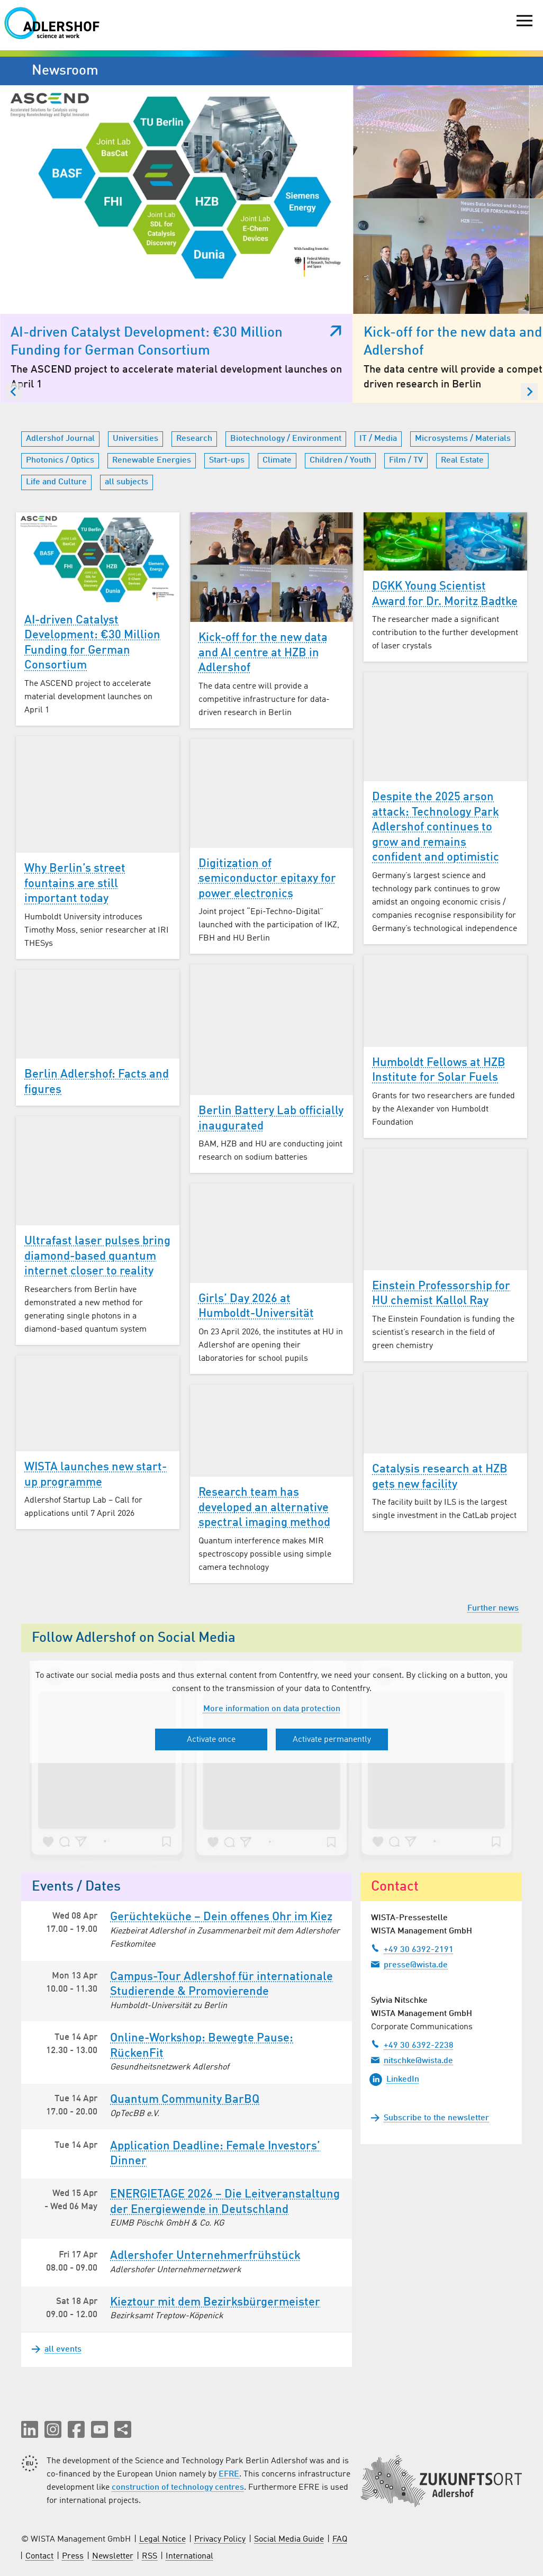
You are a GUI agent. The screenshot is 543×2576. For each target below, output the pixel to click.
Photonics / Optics (60, 379)
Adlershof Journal (60, 358)
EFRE (229, 2394)
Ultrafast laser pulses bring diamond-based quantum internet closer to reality (97, 1175)
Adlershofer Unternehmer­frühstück (205, 2175)
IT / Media (378, 358)
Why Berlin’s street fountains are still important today (74, 803)
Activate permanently (332, 1659)
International (189, 2476)
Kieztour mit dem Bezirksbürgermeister (215, 2221)
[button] (29, 2349)
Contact (39, 2476)
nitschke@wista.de (412, 1979)
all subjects (126, 401)
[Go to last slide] (13, 310)
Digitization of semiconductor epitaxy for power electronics (267, 798)
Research (194, 358)
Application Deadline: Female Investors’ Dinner (215, 2072)
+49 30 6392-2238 (412, 1963)
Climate (277, 379)
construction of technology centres (178, 2407)
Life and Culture (56, 401)
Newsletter (112, 2476)
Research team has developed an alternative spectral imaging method (264, 1427)
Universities (135, 358)
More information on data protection (271, 1628)
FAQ (339, 2459)
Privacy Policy (220, 2459)
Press (73, 2476)
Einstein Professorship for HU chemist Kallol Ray (441, 1212)
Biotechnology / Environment (285, 358)
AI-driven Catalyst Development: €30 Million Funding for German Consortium (92, 562)
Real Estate (462, 379)
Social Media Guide (289, 2459)
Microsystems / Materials (463, 358)
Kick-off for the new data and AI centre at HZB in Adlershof (263, 572)
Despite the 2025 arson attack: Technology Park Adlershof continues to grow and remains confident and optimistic (435, 746)
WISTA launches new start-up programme (95, 1394)
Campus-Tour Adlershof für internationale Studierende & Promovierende (221, 1903)
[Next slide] (529, 310)
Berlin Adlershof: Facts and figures (96, 1001)
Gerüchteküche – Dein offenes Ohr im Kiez (221, 1836)
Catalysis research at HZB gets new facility (440, 1396)
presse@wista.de (409, 1883)
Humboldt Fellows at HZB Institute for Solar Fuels (438, 989)
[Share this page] (122, 2349)
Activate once (211, 1659)
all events (57, 2269)
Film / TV (406, 379)
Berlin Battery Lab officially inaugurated (270, 1038)
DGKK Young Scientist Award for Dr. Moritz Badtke (445, 513)
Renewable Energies (151, 379)
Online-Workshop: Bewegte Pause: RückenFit (201, 1964)
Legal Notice (162, 2459)
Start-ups (227, 379)
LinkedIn (394, 1998)
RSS (149, 2476)
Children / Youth (340, 379)
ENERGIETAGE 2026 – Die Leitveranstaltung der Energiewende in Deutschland (225, 2121)
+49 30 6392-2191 (412, 1868)
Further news (493, 1527)
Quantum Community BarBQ (184, 2018)
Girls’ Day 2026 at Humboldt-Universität (256, 1225)
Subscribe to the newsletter (436, 2037)
